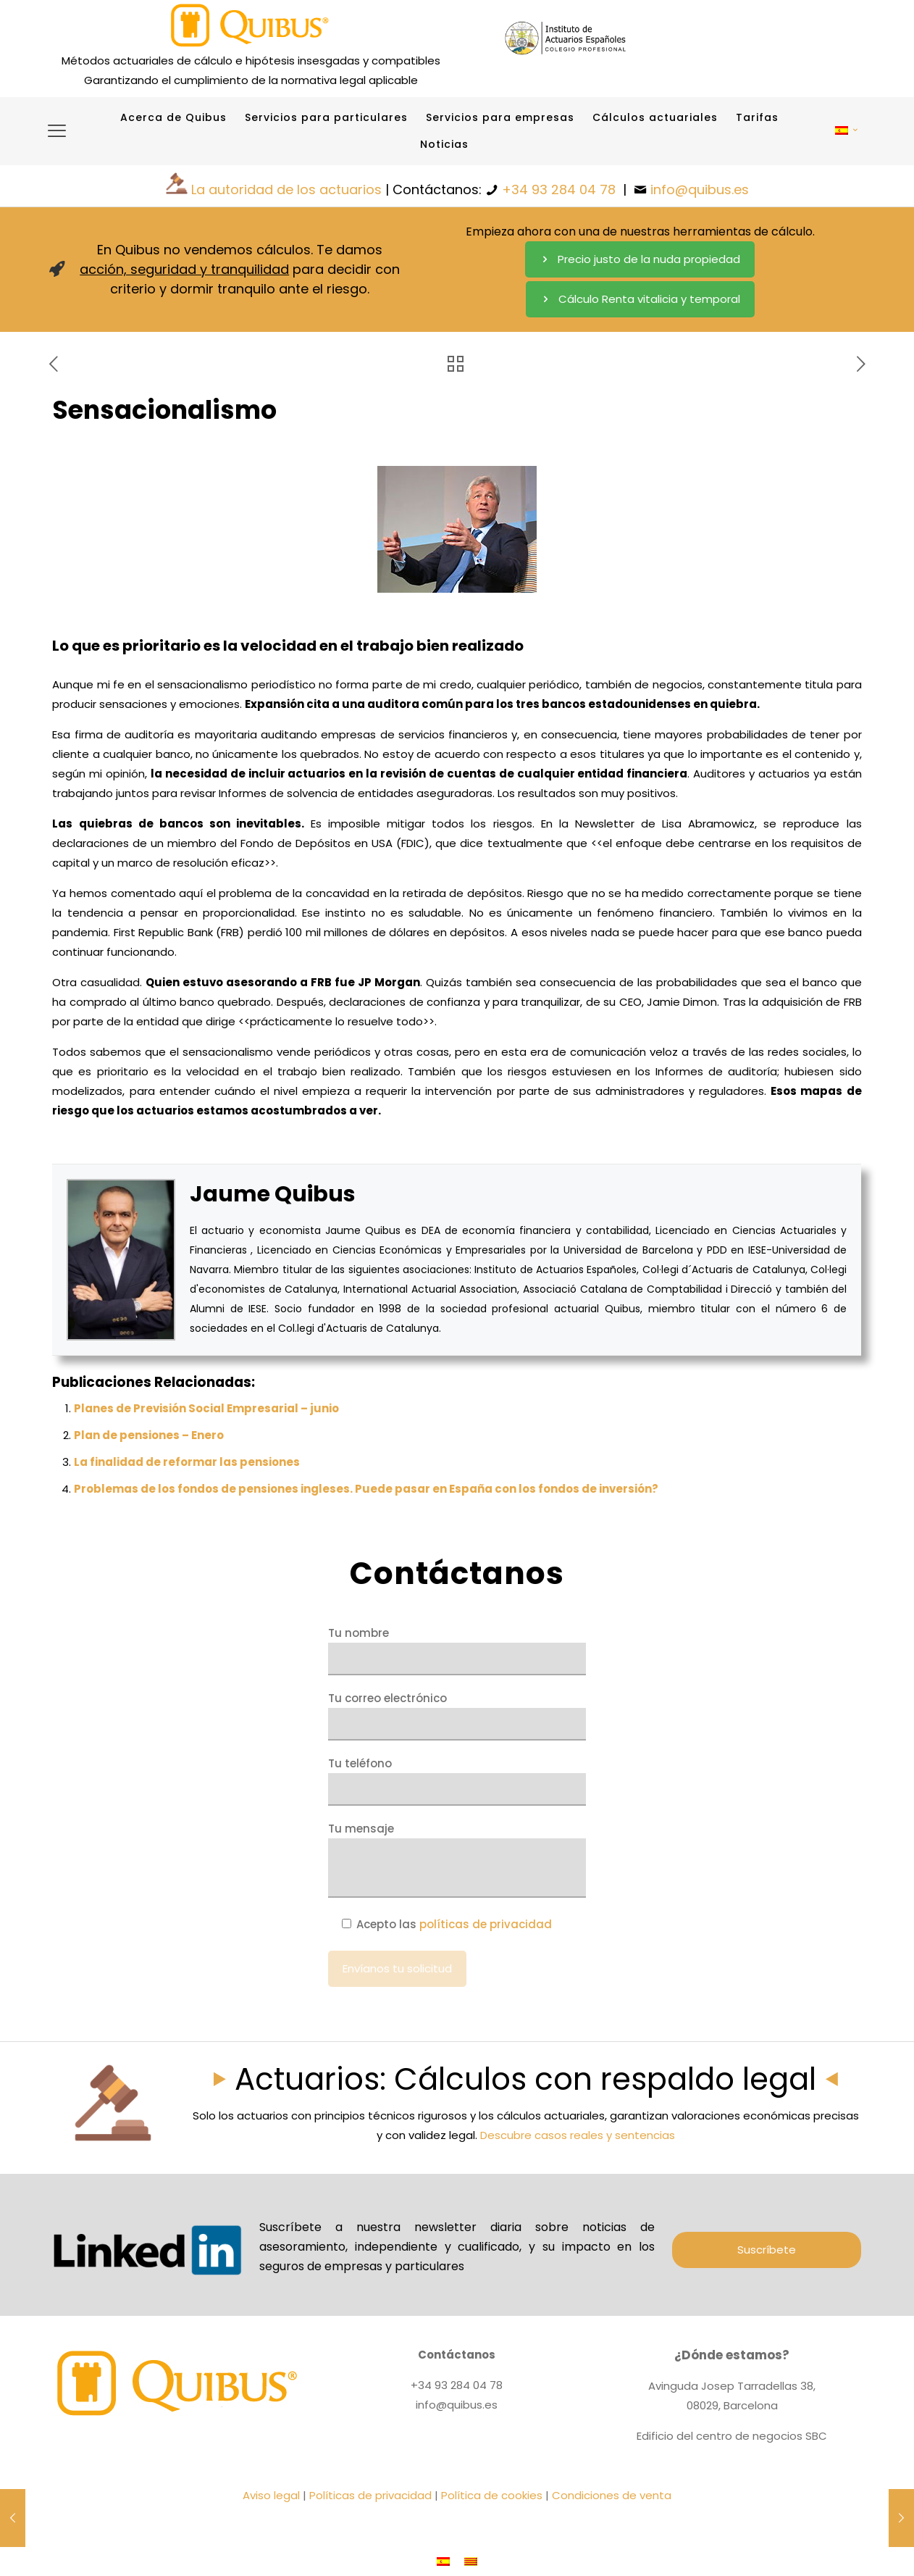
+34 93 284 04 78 (559, 189)
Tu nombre (457, 1650)
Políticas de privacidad (370, 2495)
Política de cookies (491, 2495)
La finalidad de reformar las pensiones (187, 1462)
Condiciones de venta (611, 2495)
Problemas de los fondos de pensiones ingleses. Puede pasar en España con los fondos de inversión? (366, 1488)
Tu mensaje (457, 1859)
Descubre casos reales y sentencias (577, 2135)
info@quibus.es (699, 189)
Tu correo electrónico (457, 1716)
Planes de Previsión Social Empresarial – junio (206, 1408)
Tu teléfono (457, 1781)
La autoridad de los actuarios (286, 189)
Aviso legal (271, 2495)
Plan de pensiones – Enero (149, 1435)
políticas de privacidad (485, 1924)
